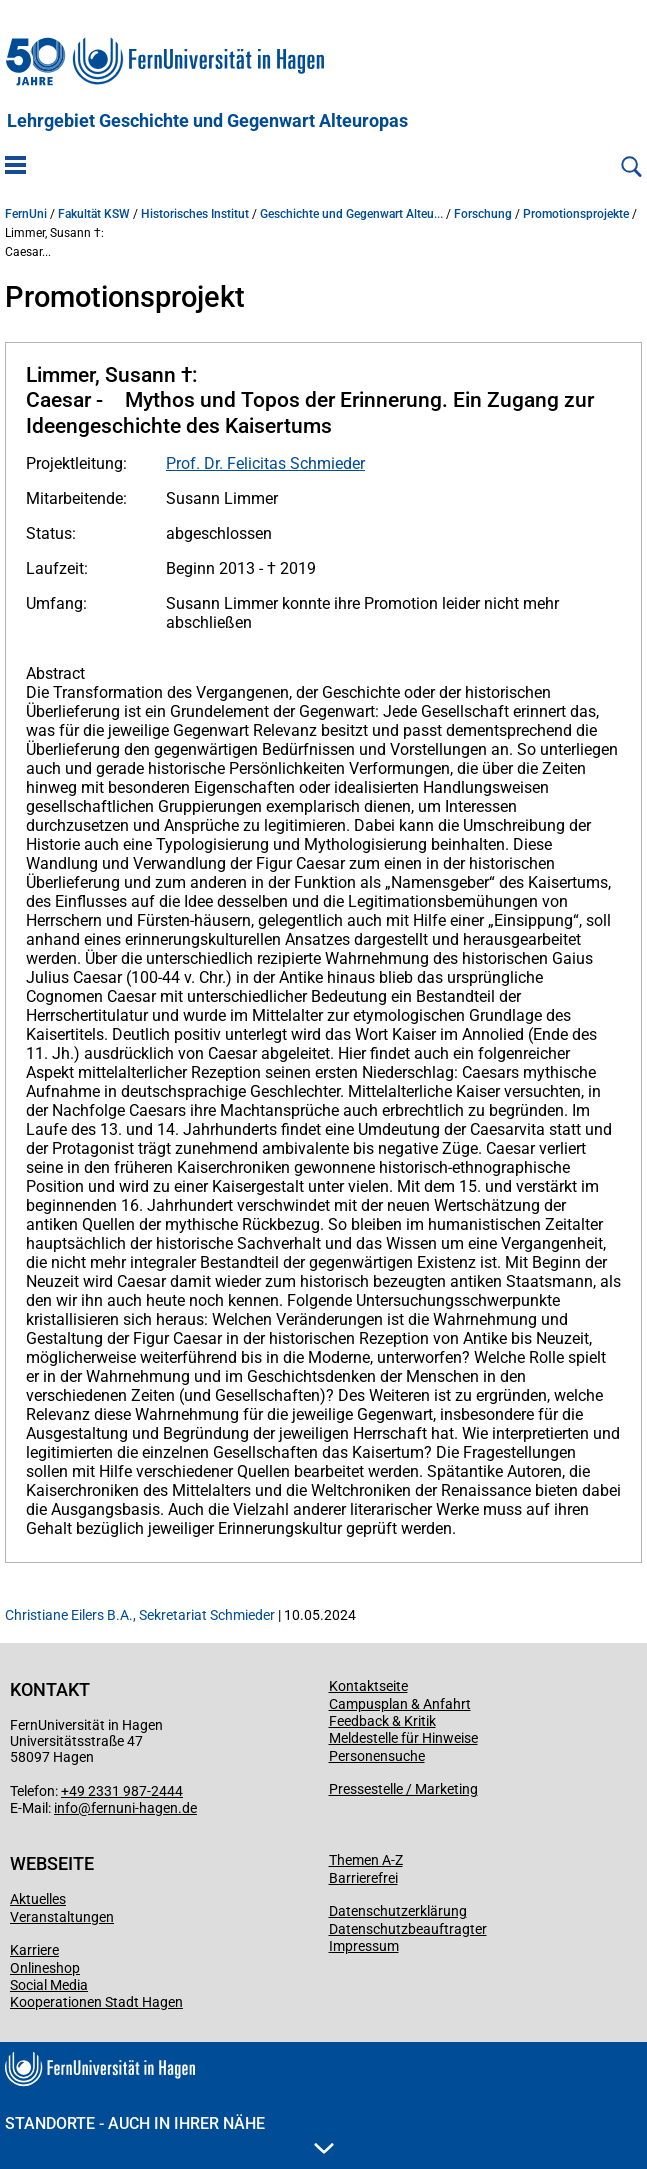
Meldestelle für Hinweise (403, 1738)
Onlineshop (45, 1968)
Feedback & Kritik (382, 1721)
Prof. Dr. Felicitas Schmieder (265, 463)
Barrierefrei (363, 1878)
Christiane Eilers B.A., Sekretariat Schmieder (140, 1615)
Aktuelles (38, 1899)
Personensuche (377, 1756)
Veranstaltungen (62, 1917)
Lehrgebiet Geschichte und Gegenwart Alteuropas (207, 121)
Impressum (364, 1946)
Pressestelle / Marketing (403, 1789)
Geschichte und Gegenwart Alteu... (351, 214)
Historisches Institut (195, 214)
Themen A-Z (366, 1860)
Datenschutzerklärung (398, 1911)
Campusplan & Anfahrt (400, 1704)
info (66, 1808)
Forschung (483, 214)
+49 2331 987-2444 (122, 1791)
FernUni (26, 214)
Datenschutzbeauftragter (408, 1929)
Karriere (34, 1950)
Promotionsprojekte (576, 214)
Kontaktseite (368, 1686)
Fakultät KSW (94, 214)
